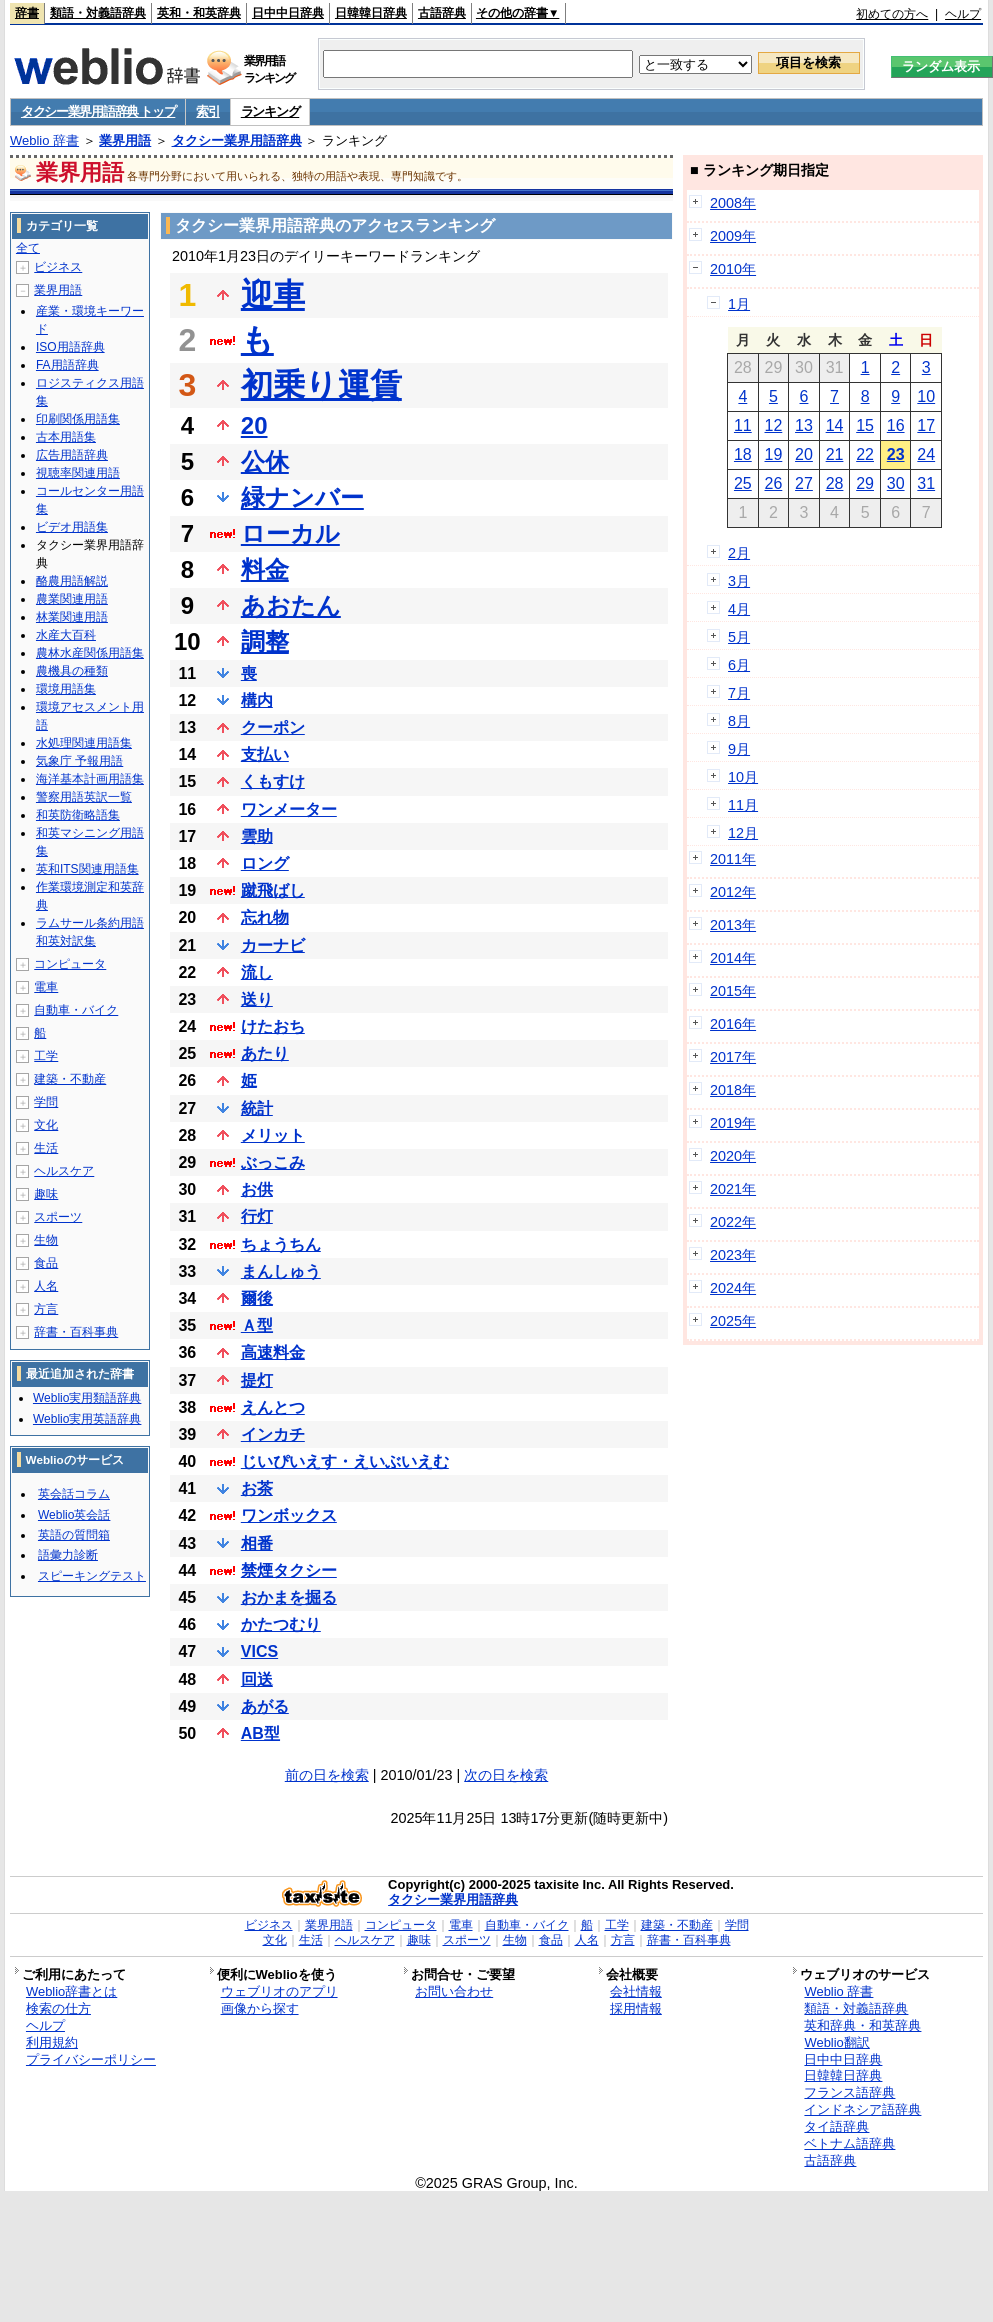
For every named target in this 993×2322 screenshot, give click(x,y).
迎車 (273, 295)
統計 (257, 1108)
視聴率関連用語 (78, 473)
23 (896, 454)
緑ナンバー (302, 497)
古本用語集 (66, 437)
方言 (46, 1309)
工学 (46, 1056)
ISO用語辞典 (70, 347)
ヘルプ (963, 14)
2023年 (733, 1255)
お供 (257, 1189)
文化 (46, 1125)
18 (743, 454)
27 (804, 483)
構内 (257, 700)
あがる (265, 1706)
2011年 (733, 859)
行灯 (257, 1216)
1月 (739, 304)
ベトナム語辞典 (849, 2143)
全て (28, 248)
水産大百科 (66, 635)
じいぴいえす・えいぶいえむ (345, 1461)
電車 (46, 987)
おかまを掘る (289, 1597)
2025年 (733, 1321)
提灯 (257, 1380)
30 (896, 483)
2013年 (733, 925)
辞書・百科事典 (76, 1332)
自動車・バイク (76, 1010)
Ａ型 (257, 1325)
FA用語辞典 (67, 365)
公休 (265, 461)
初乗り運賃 (321, 385)
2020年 (733, 1156)
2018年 (733, 1090)
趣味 (46, 1194)
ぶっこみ (273, 1162)
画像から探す (260, 2008)
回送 (257, 1679)
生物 (46, 1240)
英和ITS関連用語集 (87, 869)
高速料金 (273, 1352)
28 (835, 483)
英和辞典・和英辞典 (862, 2025)
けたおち (273, 1026)
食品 (46, 1263)
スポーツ (58, 1217)
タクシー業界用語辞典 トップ (98, 111)
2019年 (733, 1123)
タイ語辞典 (836, 2126)
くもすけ (273, 781)
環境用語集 (66, 689)
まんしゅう (281, 1271)
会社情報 (636, 1991)
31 (926, 483)
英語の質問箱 (74, 1535)
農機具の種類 (72, 671)
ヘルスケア (64, 1171)
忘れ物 (265, 917)
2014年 (733, 958)
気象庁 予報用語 (79, 761)
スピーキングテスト (92, 1576)
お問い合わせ (454, 1991)
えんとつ (273, 1407)
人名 (46, 1286)
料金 (265, 569)
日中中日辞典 (288, 13)
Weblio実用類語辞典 (87, 1398)
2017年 (733, 1057)
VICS (259, 1651)
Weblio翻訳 (836, 2042)
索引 (207, 111)
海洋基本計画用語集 (90, 779)
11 (743, 425)
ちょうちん (281, 1244)
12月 (743, 833)
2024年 (733, 1288)
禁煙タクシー (289, 1570)
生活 (46, 1148)
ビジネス (58, 267)
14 (835, 425)
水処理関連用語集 (84, 743)
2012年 (733, 892)
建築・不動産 (70, 1079)
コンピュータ (70, 964)
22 (865, 454)
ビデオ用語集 (72, 527)
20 (254, 425)
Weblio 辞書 (44, 140)
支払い (265, 754)
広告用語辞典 (72, 455)
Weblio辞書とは (71, 1991)
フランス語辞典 (849, 2092)
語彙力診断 (68, 1555)
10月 (743, 777)
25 (743, 483)
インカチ (273, 1434)
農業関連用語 (72, 599)
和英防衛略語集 (78, 815)
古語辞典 (442, 13)
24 (926, 454)
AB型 (260, 1733)
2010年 (733, 269)
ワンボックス (289, 1515)
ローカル (290, 533)
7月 (739, 693)
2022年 (733, 1222)
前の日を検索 (327, 1775)
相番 (257, 1543)
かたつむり (281, 1624)
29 (865, 483)
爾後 (257, 1298)
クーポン (273, 727)
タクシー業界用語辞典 (237, 140)
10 (926, 396)
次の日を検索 (506, 1775)
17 (926, 425)
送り (257, 999)
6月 (739, 665)
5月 (739, 637)
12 (774, 425)
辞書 (27, 13)
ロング (265, 863)
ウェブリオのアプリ (279, 1991)
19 (774, 454)
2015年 (733, 991)
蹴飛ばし (273, 890)
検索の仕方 (58, 2008)
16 (896, 425)
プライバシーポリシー (91, 2059)
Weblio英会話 (74, 1515)
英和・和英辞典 (199, 13)
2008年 (733, 203)
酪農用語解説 (72, 581)
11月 (743, 805)
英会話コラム (74, 1494)
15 (865, 425)
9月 (739, 749)
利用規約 (52, 2042)
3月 (739, 581)
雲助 (257, 836)
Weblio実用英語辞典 (87, 1419)
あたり (265, 1053)
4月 (739, 609)
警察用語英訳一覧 (84, 797)
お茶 (257, 1488)
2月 (739, 553)
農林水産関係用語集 (90, 653)
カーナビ (273, 945)
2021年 (733, 1189)
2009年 (733, 236)
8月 (739, 721)
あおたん (291, 605)
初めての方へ (892, 14)
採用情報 (636, 2008)
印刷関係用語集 (78, 419)
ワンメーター (289, 809)
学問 (46, 1102)
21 (835, 454)
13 (804, 425)
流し (257, 972)
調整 (265, 641)
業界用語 (125, 140)
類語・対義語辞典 (98, 13)
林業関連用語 (72, 617)
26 (774, 483)
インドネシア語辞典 (862, 2109)
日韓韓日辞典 (371, 13)
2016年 (733, 1024)
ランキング (270, 111)
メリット (273, 1135)
